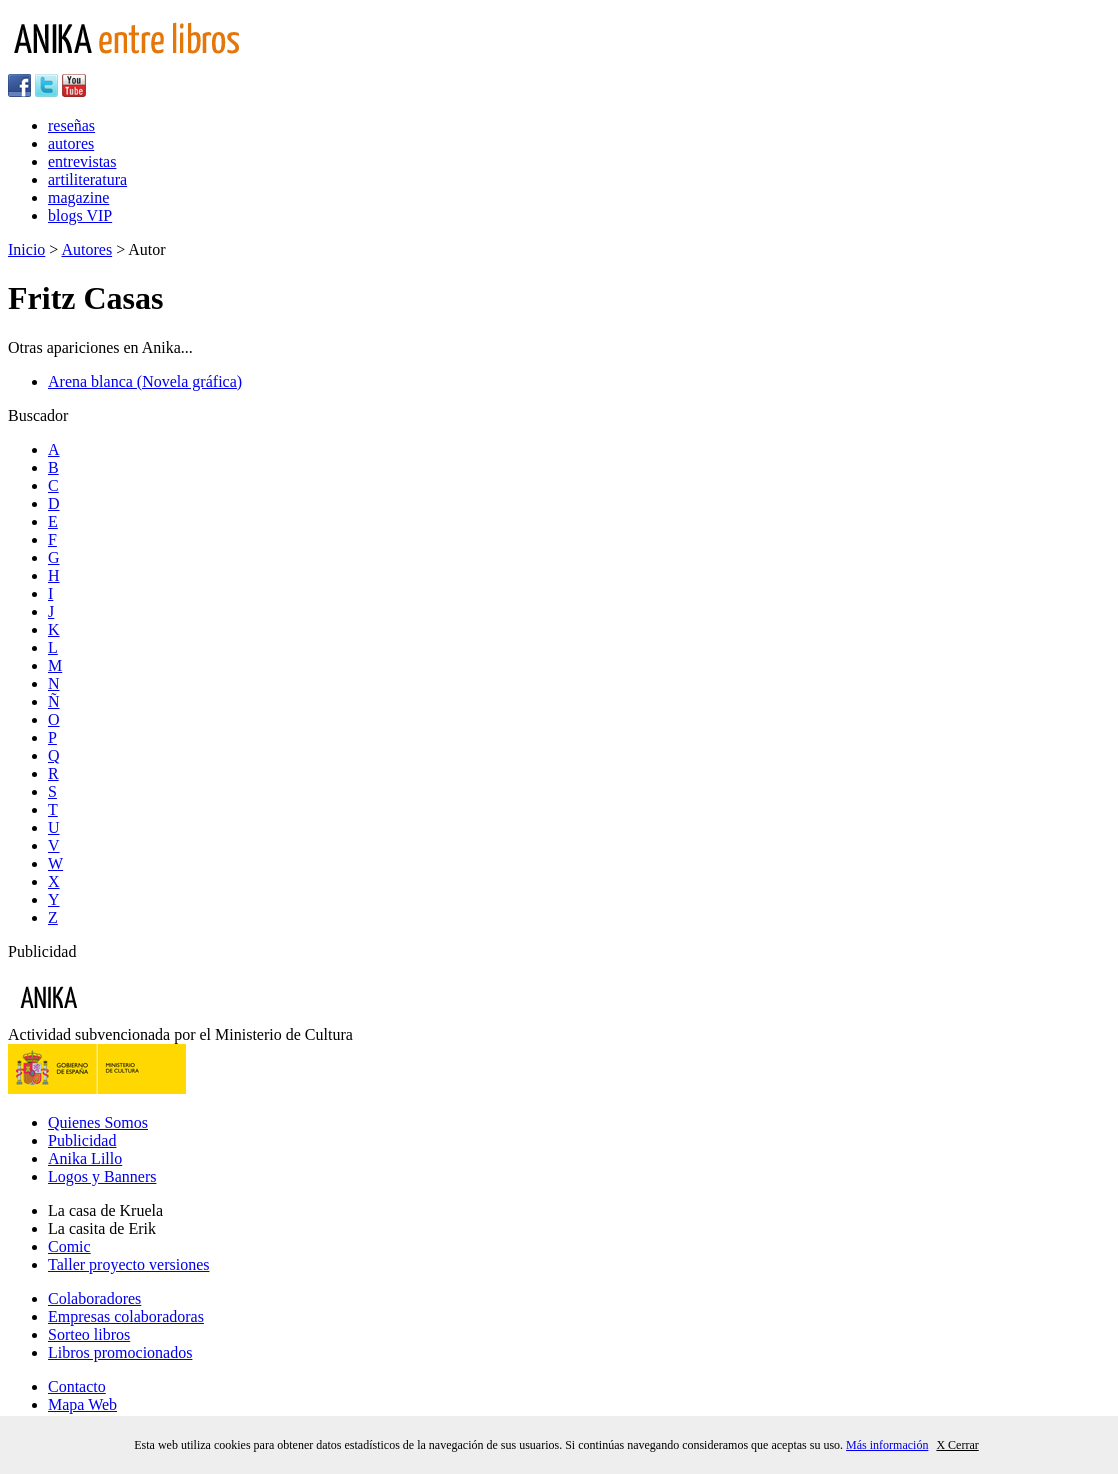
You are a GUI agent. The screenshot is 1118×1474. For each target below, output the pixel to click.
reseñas (71, 125)
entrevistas (82, 161)
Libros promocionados (120, 1352)
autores (71, 143)
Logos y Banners (102, 1176)
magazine (78, 197)
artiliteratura (87, 179)
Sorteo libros (89, 1334)
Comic (69, 1246)
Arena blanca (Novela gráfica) (145, 381)
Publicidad (82, 1140)
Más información (887, 1445)
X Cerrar (957, 1445)
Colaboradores (94, 1298)
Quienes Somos (98, 1122)
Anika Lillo (85, 1158)
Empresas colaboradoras (126, 1316)
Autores (86, 249)
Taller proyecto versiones (128, 1264)
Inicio (26, 249)
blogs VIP (80, 215)
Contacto (77, 1386)
